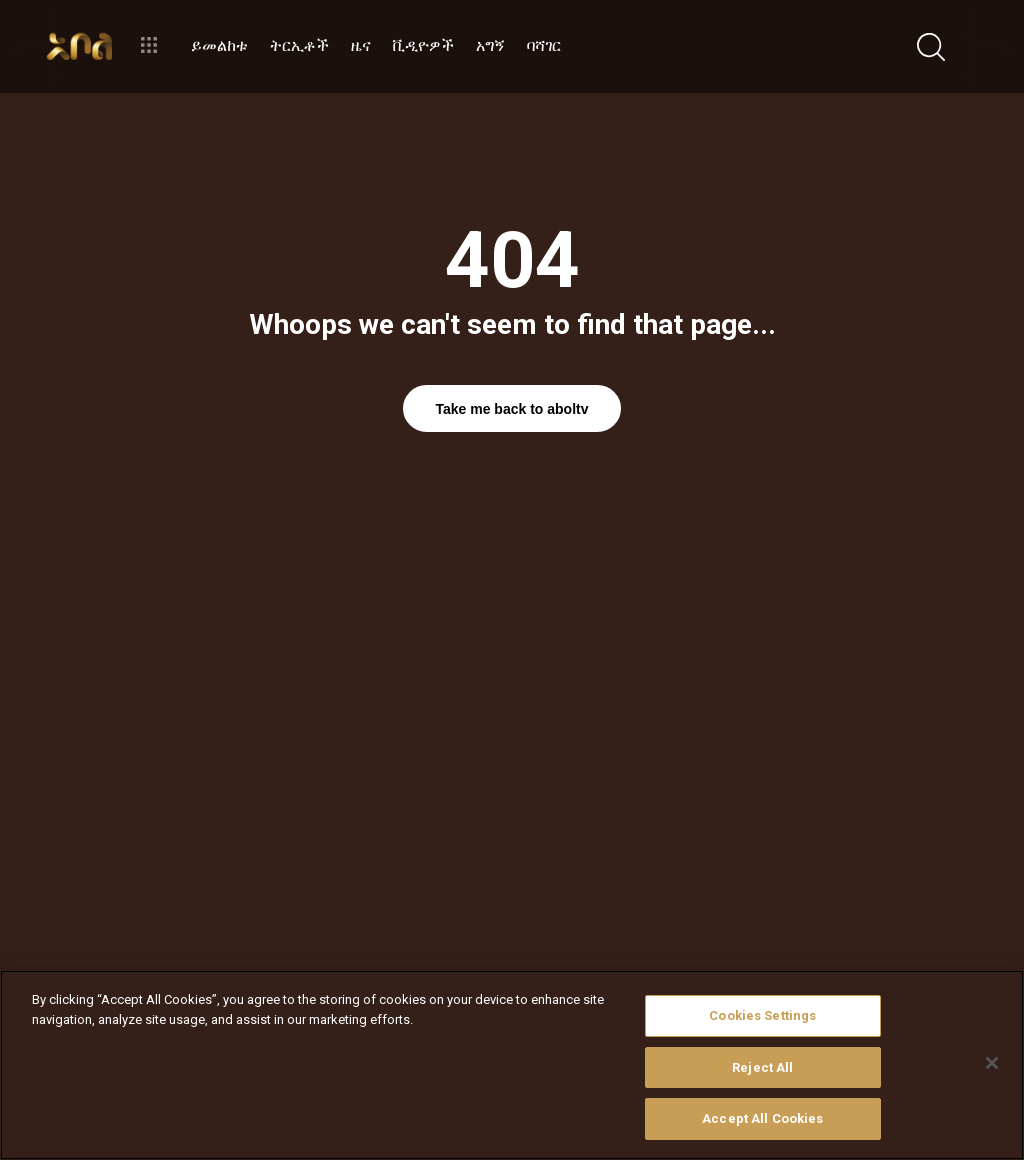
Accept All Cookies (762, 1118)
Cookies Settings (762, 1015)
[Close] (992, 1063)
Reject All (762, 1067)
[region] (512, 1065)
